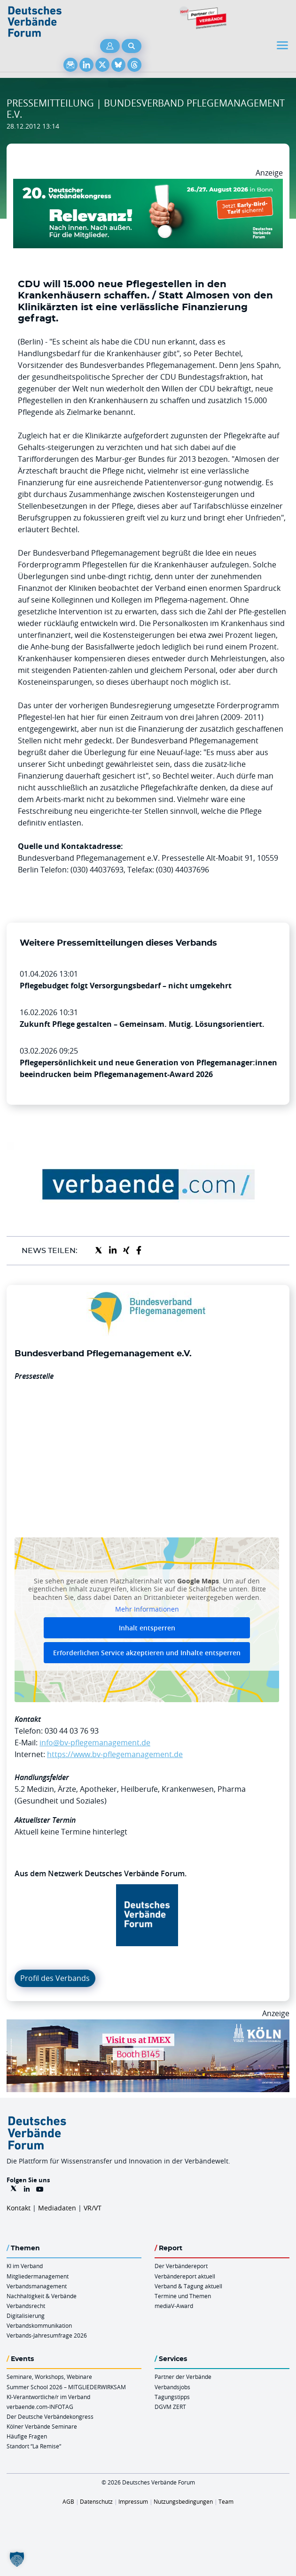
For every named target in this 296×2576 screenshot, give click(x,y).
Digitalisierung (26, 2315)
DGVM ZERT (170, 2406)
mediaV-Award (174, 2305)
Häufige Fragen (27, 2436)
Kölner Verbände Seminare (42, 2426)
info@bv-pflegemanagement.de (94, 1742)
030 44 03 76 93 (72, 1731)
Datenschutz (96, 2501)
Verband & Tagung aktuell (188, 2286)
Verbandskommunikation (39, 2325)
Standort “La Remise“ (34, 2446)
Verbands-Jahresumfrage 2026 (47, 2335)
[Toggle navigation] (283, 45)
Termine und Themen (183, 2296)
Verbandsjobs (172, 2387)
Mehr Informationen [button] (147, 1609)
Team (226, 2501)
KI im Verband (25, 2266)
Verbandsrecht (26, 2305)
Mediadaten (57, 2207)
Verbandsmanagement (37, 2286)
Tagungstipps (172, 2396)
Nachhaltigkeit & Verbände (42, 2296)
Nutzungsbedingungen (183, 2501)
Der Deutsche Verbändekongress (50, 2416)
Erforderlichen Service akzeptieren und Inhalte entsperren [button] (147, 1652)
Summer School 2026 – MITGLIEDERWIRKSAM (66, 2387)
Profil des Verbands (55, 1978)
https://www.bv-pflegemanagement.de (115, 1754)
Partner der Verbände (183, 2376)
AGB (68, 2501)
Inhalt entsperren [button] (147, 1627)
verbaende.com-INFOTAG (40, 2406)
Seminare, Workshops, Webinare (49, 2376)
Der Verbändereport (181, 2266)
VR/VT (92, 2207)
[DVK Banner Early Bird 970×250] (148, 184)
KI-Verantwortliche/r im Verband (48, 2396)
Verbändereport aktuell (185, 2276)
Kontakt (19, 2207)
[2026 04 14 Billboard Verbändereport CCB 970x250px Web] (148, 2025)
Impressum (133, 2501)
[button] (17, 2559)
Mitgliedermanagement (38, 2276)
